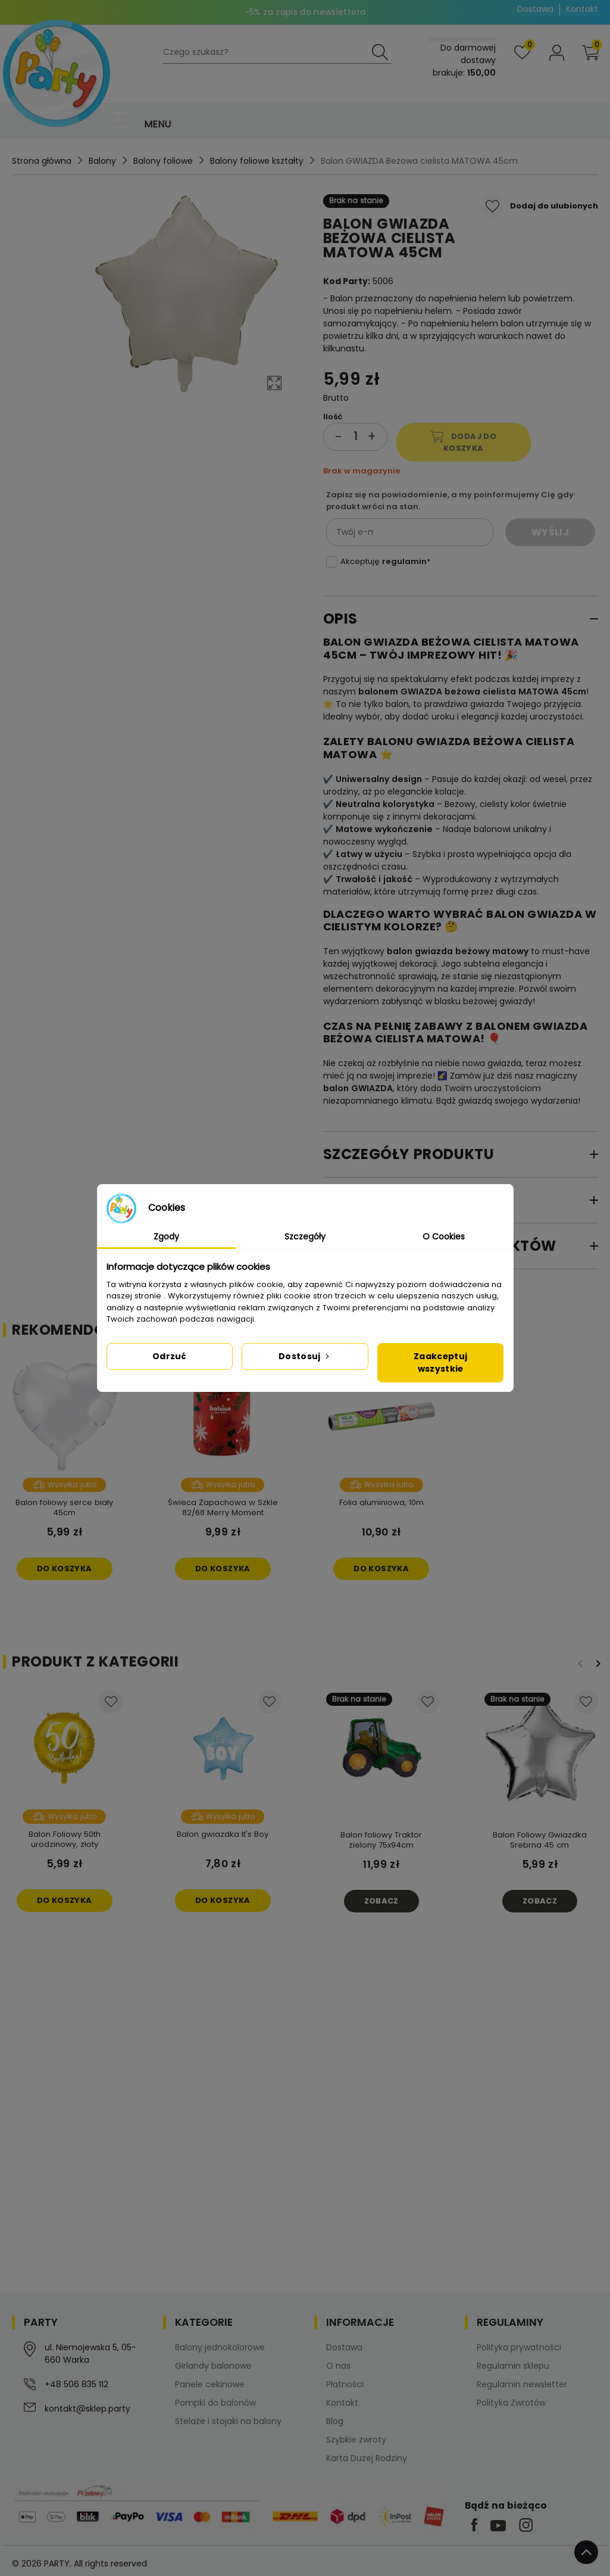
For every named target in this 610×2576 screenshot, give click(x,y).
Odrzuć (169, 1356)
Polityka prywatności (519, 2347)
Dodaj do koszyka (463, 442)
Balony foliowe (163, 161)
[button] (590, 52)
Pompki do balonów (215, 2403)
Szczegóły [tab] (305, 1236)
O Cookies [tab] (444, 1236)
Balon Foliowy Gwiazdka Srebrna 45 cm (540, 1840)
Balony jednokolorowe (220, 2347)
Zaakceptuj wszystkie (440, 1362)
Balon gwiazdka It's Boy (222, 1834)
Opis (340, 618)
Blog (334, 2421)
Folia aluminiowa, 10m (381, 1502)
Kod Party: (346, 281)
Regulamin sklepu (513, 2366)
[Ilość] (355, 437)
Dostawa (535, 9)
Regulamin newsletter (522, 2384)
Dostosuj (305, 1356)
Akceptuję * (385, 561)
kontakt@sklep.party (87, 2409)
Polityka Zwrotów (511, 2403)
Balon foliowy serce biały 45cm (64, 1507)
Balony (102, 161)
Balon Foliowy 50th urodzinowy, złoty (65, 1839)
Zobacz (381, 1901)
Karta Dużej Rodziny (366, 2458)
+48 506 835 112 (76, 2384)
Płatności (345, 2384)
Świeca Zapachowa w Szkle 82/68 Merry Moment (223, 1507)
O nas (338, 2366)
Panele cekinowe (210, 2384)
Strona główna (41, 161)
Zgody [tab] (166, 1236)
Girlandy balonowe (213, 2366)
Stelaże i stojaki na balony (228, 2421)
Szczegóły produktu (409, 1154)
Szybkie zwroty (356, 2440)
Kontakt (582, 9)
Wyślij (550, 532)
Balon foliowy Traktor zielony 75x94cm (381, 1840)
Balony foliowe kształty (257, 161)
